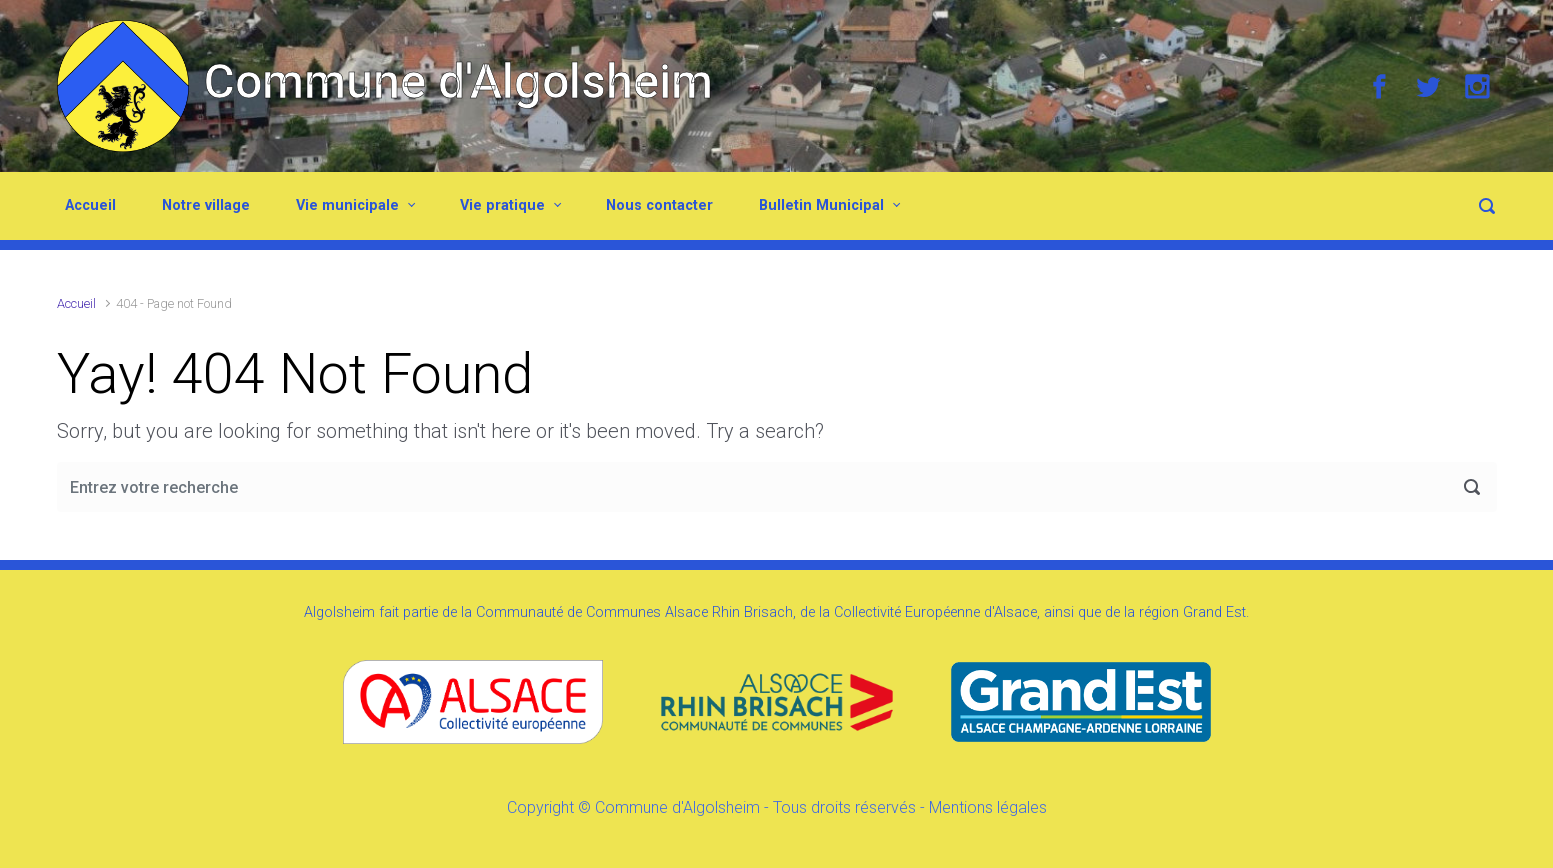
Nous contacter (659, 205)
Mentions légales (988, 807)
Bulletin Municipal (821, 205)
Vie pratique (502, 205)
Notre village (206, 205)
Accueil (90, 205)
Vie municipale (347, 205)
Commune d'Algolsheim (458, 81)
